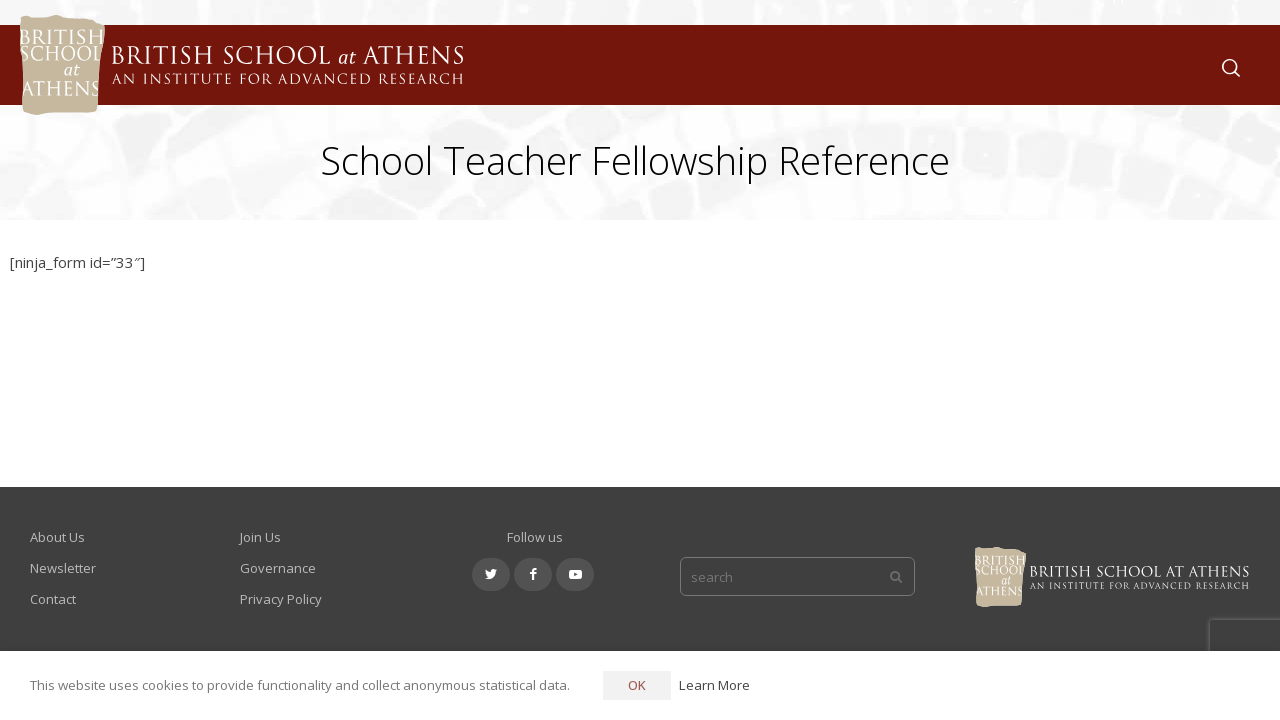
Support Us (1133, 64)
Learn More (714, 685)
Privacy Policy (281, 599)
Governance (278, 568)
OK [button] (637, 685)
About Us (824, 64)
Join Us (1036, 64)
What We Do (934, 64)
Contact (53, 599)
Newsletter (63, 568)
